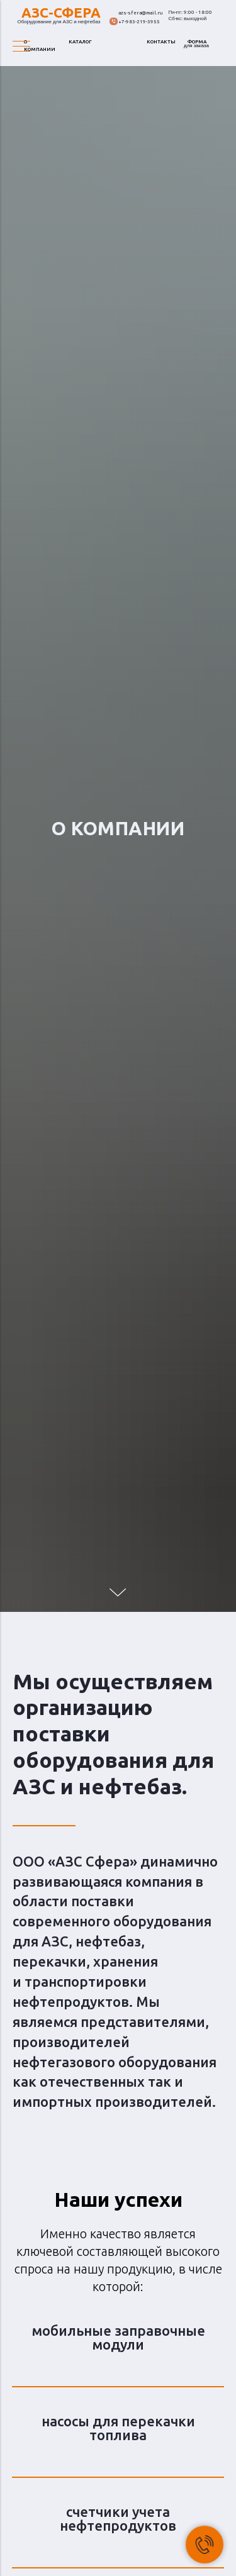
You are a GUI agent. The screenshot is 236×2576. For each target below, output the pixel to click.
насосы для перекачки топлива (118, 2428)
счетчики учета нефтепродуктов (118, 2518)
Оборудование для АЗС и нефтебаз (59, 22)
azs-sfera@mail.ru (140, 13)
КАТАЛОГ (80, 42)
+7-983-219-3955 (139, 22)
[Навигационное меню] (21, 47)
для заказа (196, 45)
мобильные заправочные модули (118, 2337)
